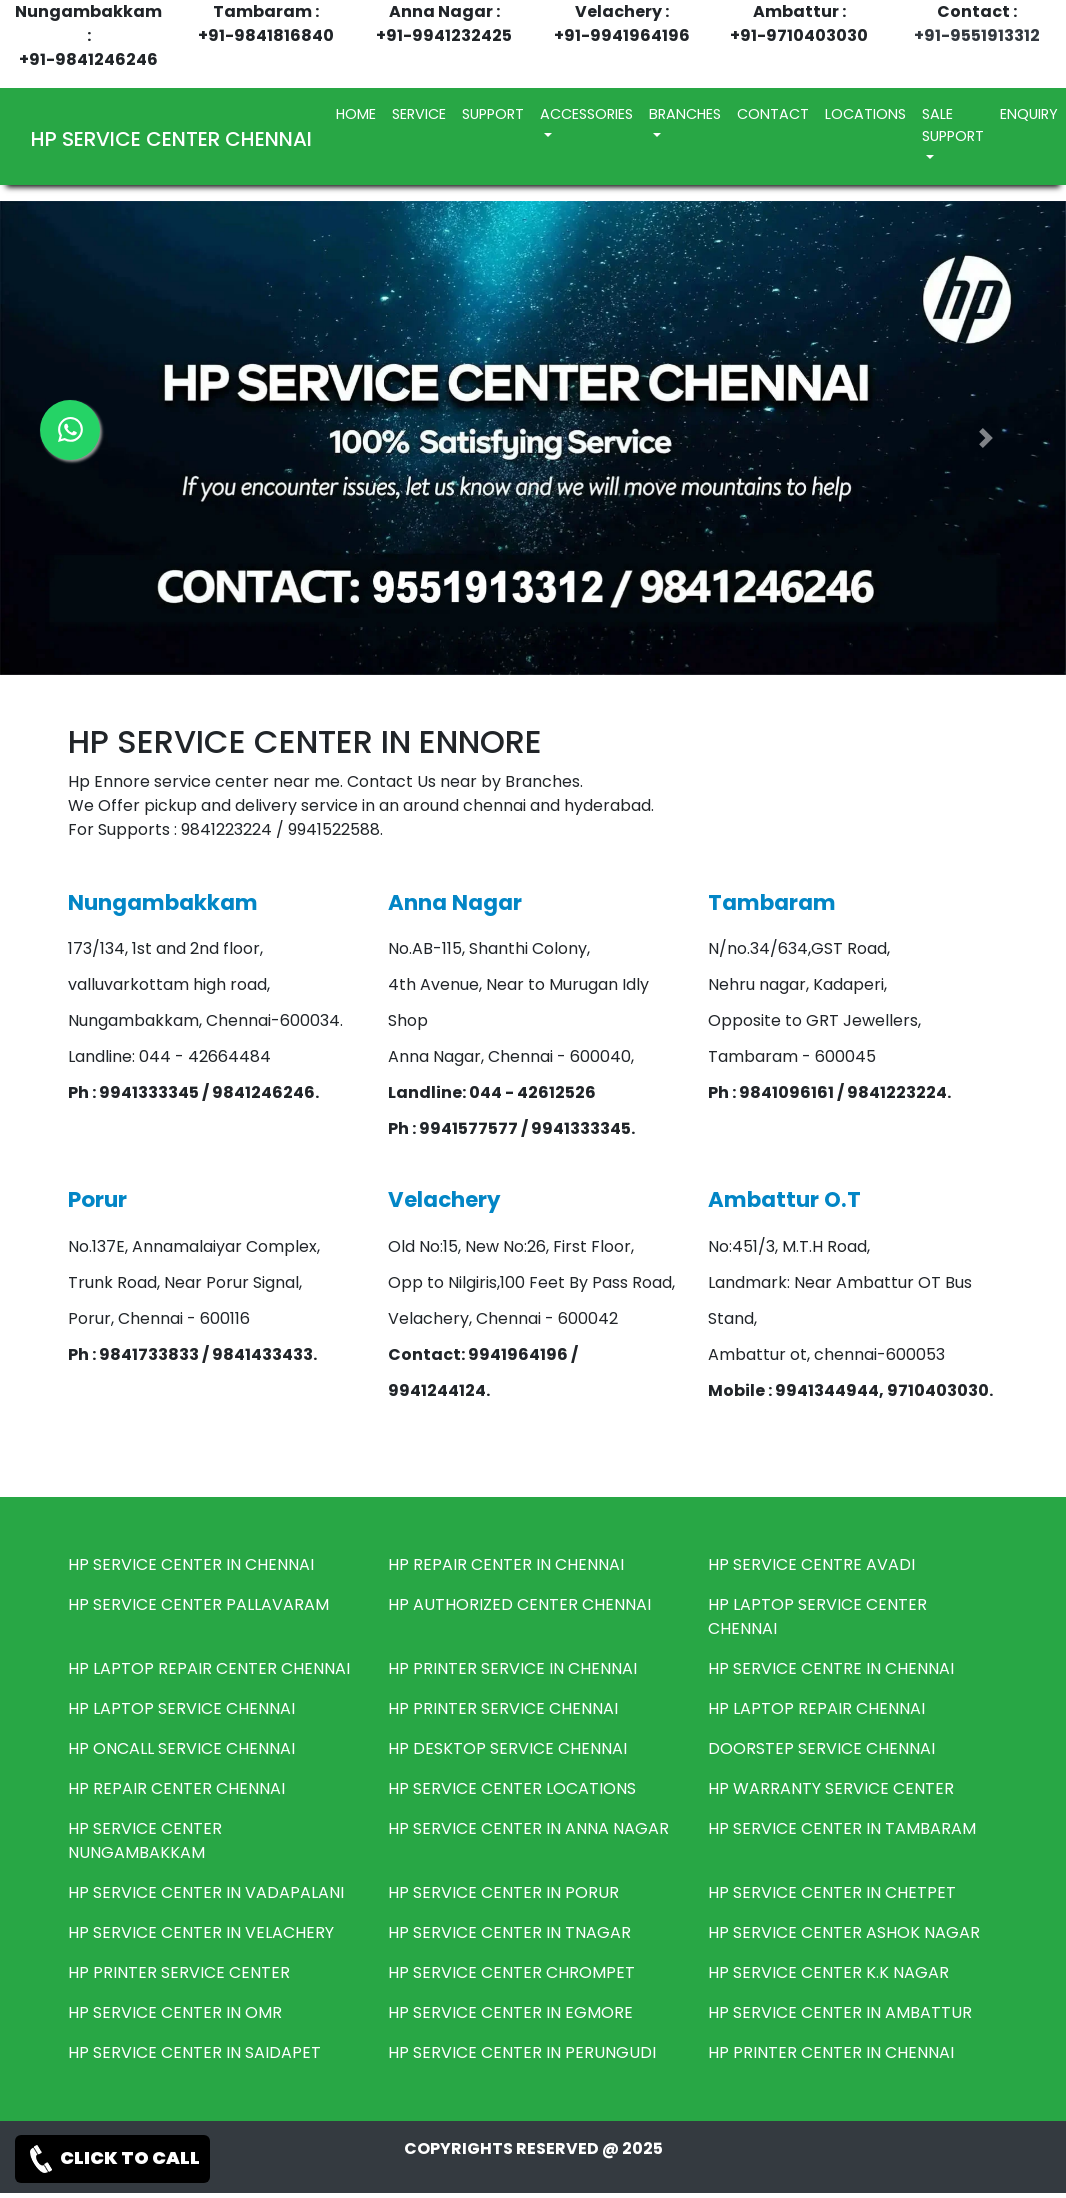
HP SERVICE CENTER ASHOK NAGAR (844, 1932)
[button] (986, 438)
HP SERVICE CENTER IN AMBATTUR (840, 2012)
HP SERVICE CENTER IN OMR (175, 2012)
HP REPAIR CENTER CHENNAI (176, 1788)
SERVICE (419, 114)
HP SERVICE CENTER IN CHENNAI (191, 1564)
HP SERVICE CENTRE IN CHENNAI (831, 1668)
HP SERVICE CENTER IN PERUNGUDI (522, 2052)
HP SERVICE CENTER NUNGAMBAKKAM (145, 1840)
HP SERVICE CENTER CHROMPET (511, 1972)
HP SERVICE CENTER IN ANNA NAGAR (528, 1828)
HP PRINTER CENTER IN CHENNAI (831, 2052)
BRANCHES (685, 114)
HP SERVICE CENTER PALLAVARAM (198, 1604)
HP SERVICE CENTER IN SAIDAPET (194, 2052)
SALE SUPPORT (953, 125)
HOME (360, 113)
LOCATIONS (865, 114)
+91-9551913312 (977, 35)
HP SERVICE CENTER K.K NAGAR (828, 1972)
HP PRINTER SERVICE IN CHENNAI (512, 1668)
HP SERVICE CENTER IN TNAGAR (509, 1932)
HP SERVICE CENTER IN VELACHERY (201, 1932)
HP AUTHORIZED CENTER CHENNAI (519, 1604)
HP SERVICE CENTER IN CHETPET (832, 1892)
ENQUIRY (1029, 114)
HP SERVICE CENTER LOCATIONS (512, 1788)
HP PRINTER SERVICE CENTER (179, 1972)
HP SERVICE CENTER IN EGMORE (510, 2012)
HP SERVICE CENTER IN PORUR (503, 1892)
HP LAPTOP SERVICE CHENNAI (181, 1708)
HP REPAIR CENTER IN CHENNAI (506, 1564)
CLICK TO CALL (112, 2159)
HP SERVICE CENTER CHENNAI (171, 139)
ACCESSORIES (586, 114)
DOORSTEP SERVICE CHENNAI (821, 1748)
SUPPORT (493, 114)
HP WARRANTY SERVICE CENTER (831, 1788)
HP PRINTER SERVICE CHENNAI (503, 1708)
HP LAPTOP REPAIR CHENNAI (816, 1708)
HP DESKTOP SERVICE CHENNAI (507, 1748)
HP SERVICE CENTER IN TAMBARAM (842, 1828)
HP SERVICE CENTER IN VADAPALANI (206, 1892)
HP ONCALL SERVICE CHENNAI (181, 1748)
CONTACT (773, 114)
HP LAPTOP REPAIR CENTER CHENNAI (209, 1668)
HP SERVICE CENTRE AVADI (811, 1564)
